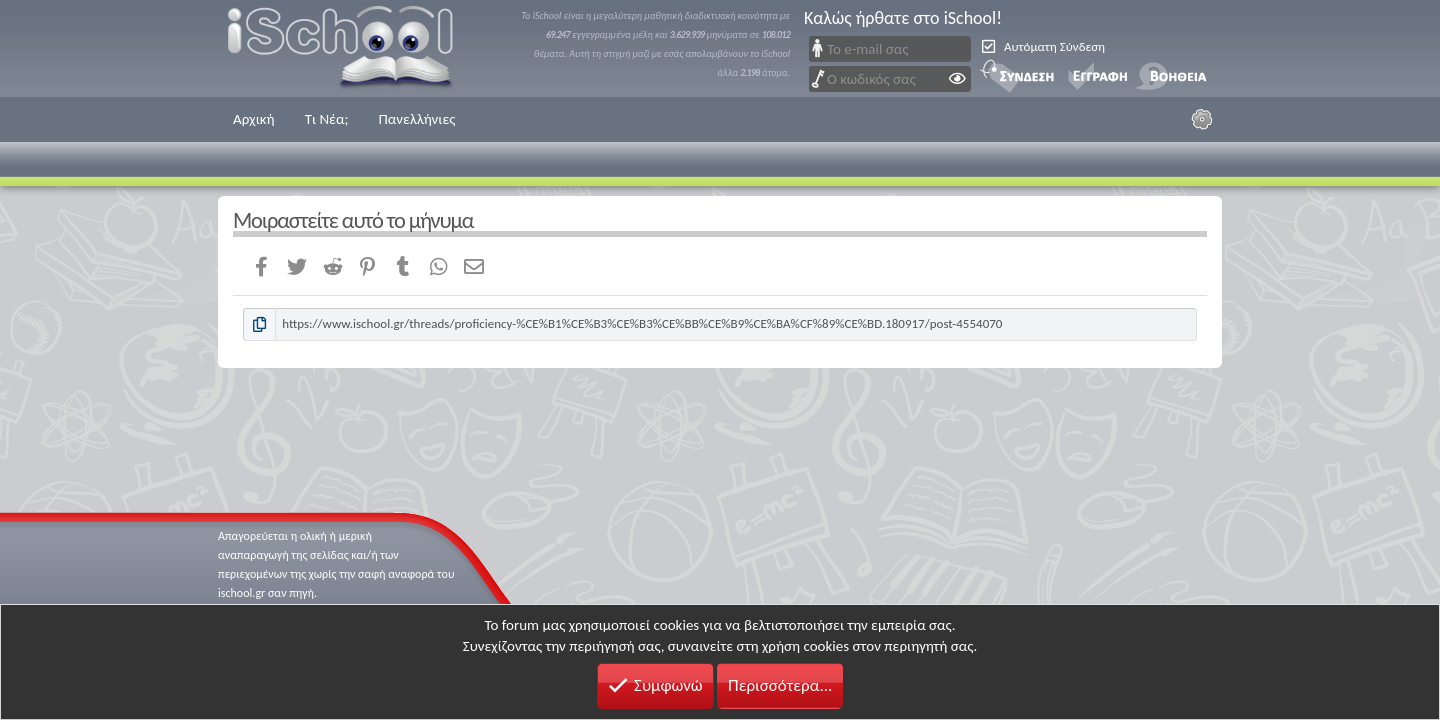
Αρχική (254, 119)
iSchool (353, 48)
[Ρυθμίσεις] (1202, 119)
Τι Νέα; (327, 119)
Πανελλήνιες (416, 119)
